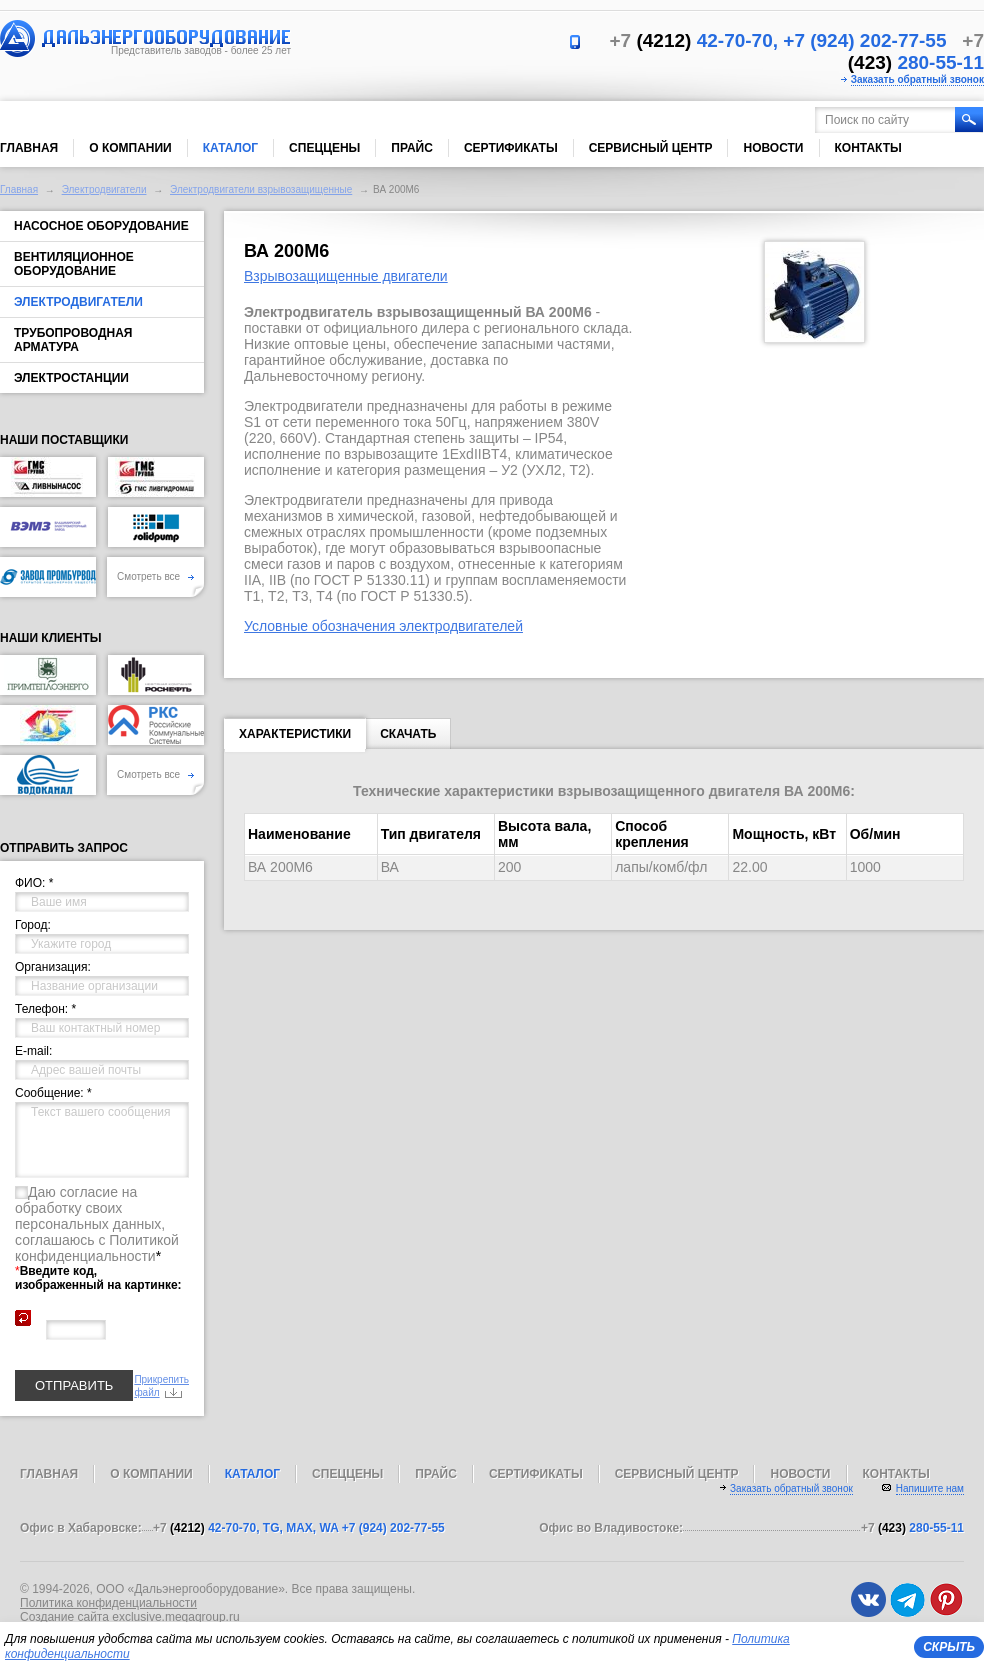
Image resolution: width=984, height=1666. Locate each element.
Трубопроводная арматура (73, 340)
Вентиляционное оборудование (74, 264)
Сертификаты (511, 148)
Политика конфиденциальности (108, 1603)
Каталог (230, 148)
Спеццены (324, 148)
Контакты (868, 148)
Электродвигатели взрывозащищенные (261, 189)
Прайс (412, 148)
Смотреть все (155, 576)
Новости (773, 148)
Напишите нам (930, 1488)
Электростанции (71, 378)
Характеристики (295, 738)
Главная (29, 148)
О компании (130, 148)
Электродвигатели (104, 189)
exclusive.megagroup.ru (175, 1617)
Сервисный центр (651, 148)
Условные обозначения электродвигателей (383, 626)
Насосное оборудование (101, 226)
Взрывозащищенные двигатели (346, 276)
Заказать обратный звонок (917, 79)
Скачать (408, 734)
